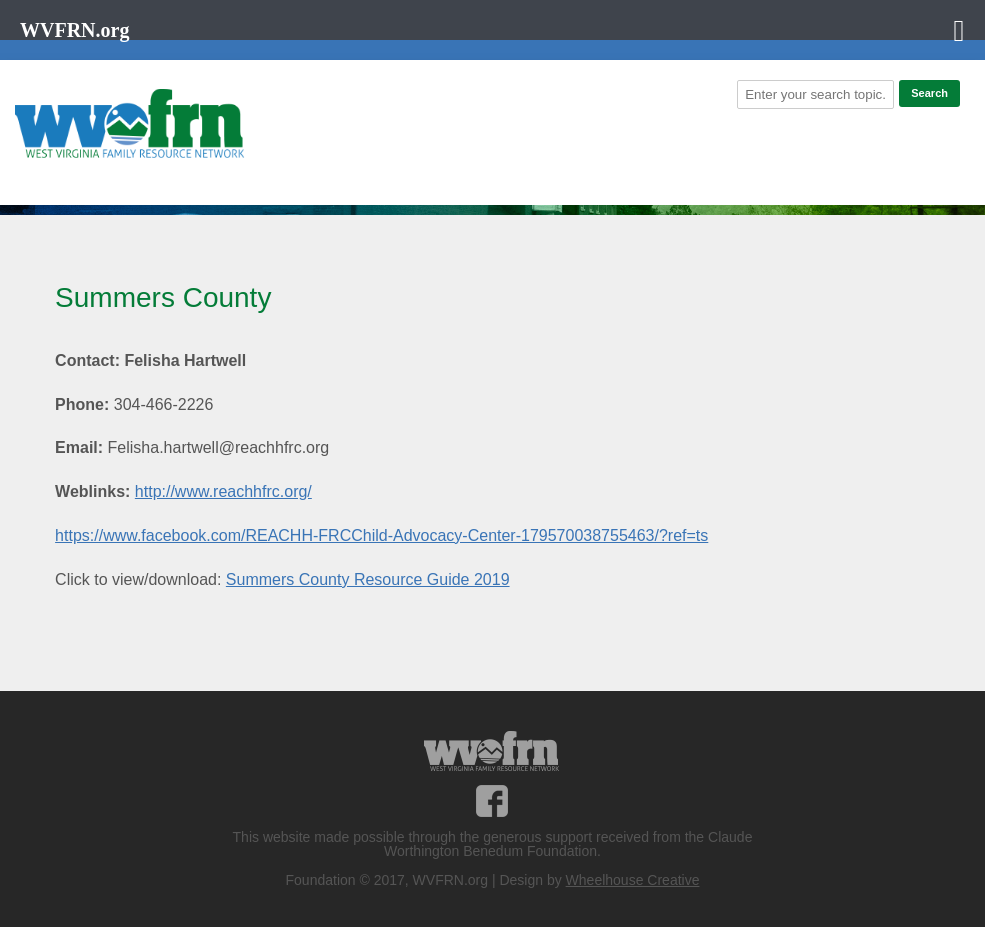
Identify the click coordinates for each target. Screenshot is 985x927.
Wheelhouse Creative (633, 880)
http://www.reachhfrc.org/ (223, 491)
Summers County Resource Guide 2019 (368, 579)
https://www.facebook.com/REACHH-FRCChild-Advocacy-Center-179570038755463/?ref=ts (381, 535)
